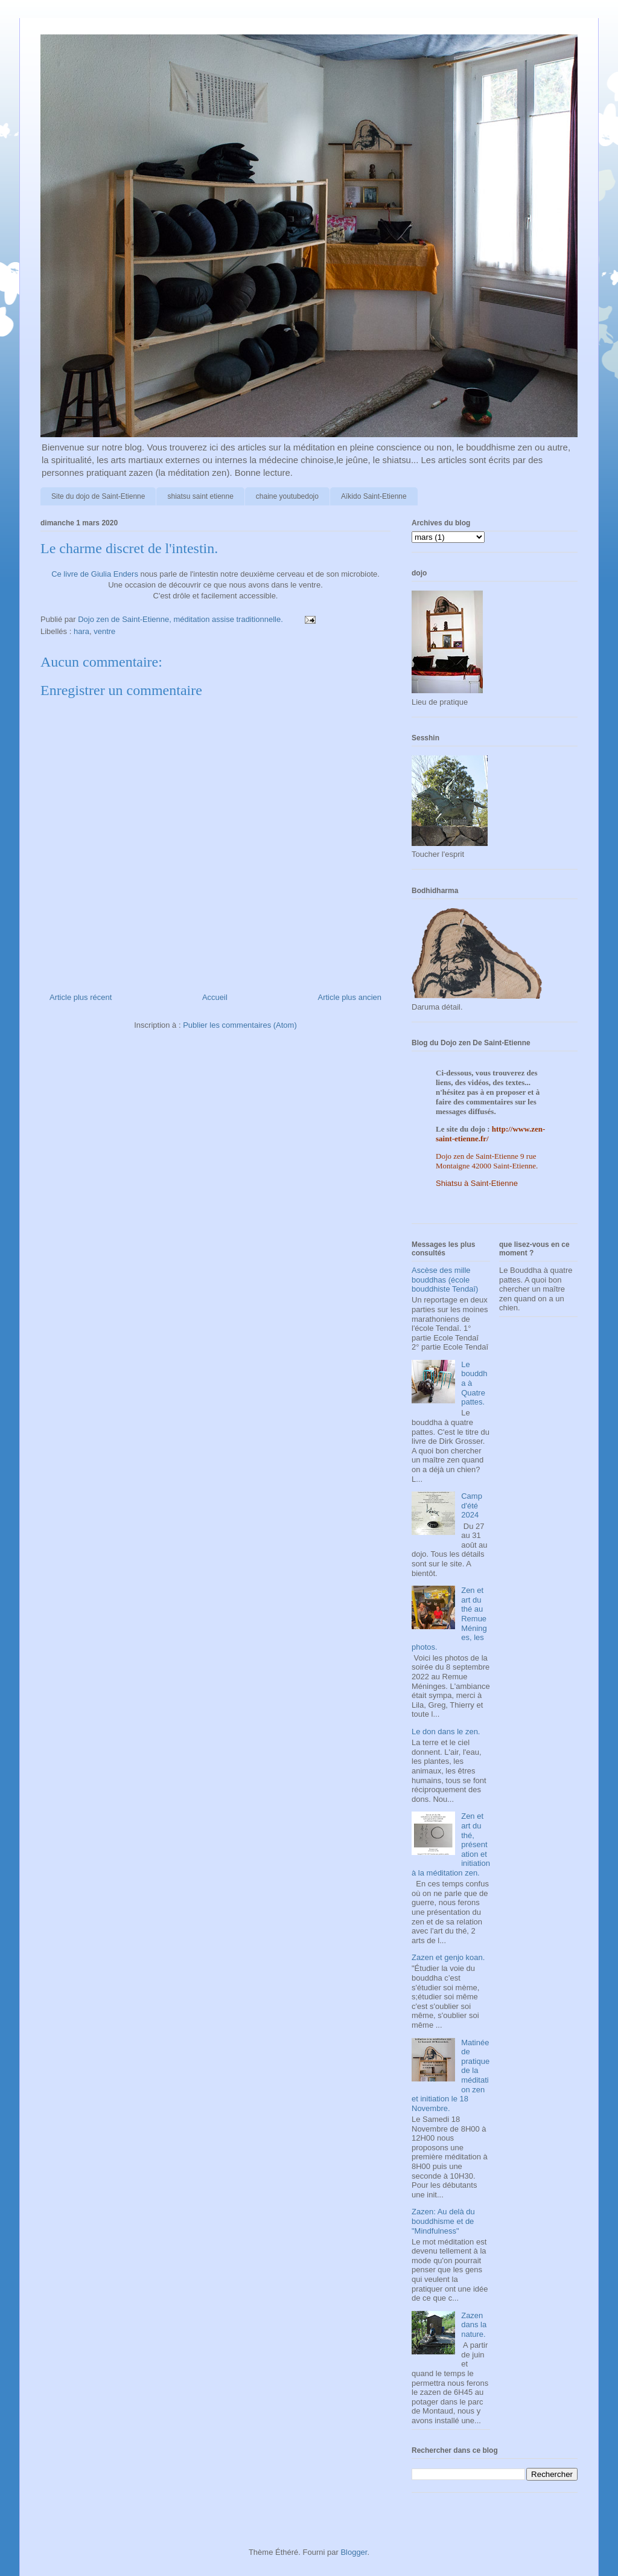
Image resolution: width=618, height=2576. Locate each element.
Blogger (353, 2552)
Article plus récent (80, 997)
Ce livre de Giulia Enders (94, 573)
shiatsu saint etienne (200, 496)
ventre (104, 631)
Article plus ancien (350, 997)
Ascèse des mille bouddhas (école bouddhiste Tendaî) (445, 1279)
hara (81, 631)
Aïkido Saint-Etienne (374, 496)
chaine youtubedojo (287, 496)
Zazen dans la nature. (473, 2325)
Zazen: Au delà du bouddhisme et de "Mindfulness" (443, 2221)
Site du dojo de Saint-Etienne (98, 496)
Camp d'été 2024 (471, 1505)
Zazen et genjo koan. (448, 1957)
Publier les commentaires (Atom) (240, 1025)
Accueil (215, 997)
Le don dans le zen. (446, 1731)
